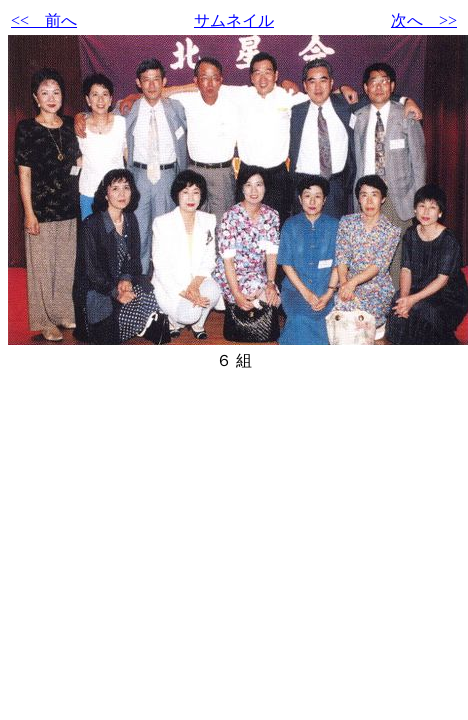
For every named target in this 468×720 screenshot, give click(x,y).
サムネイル (234, 20)
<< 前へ (44, 20)
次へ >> (424, 20)
